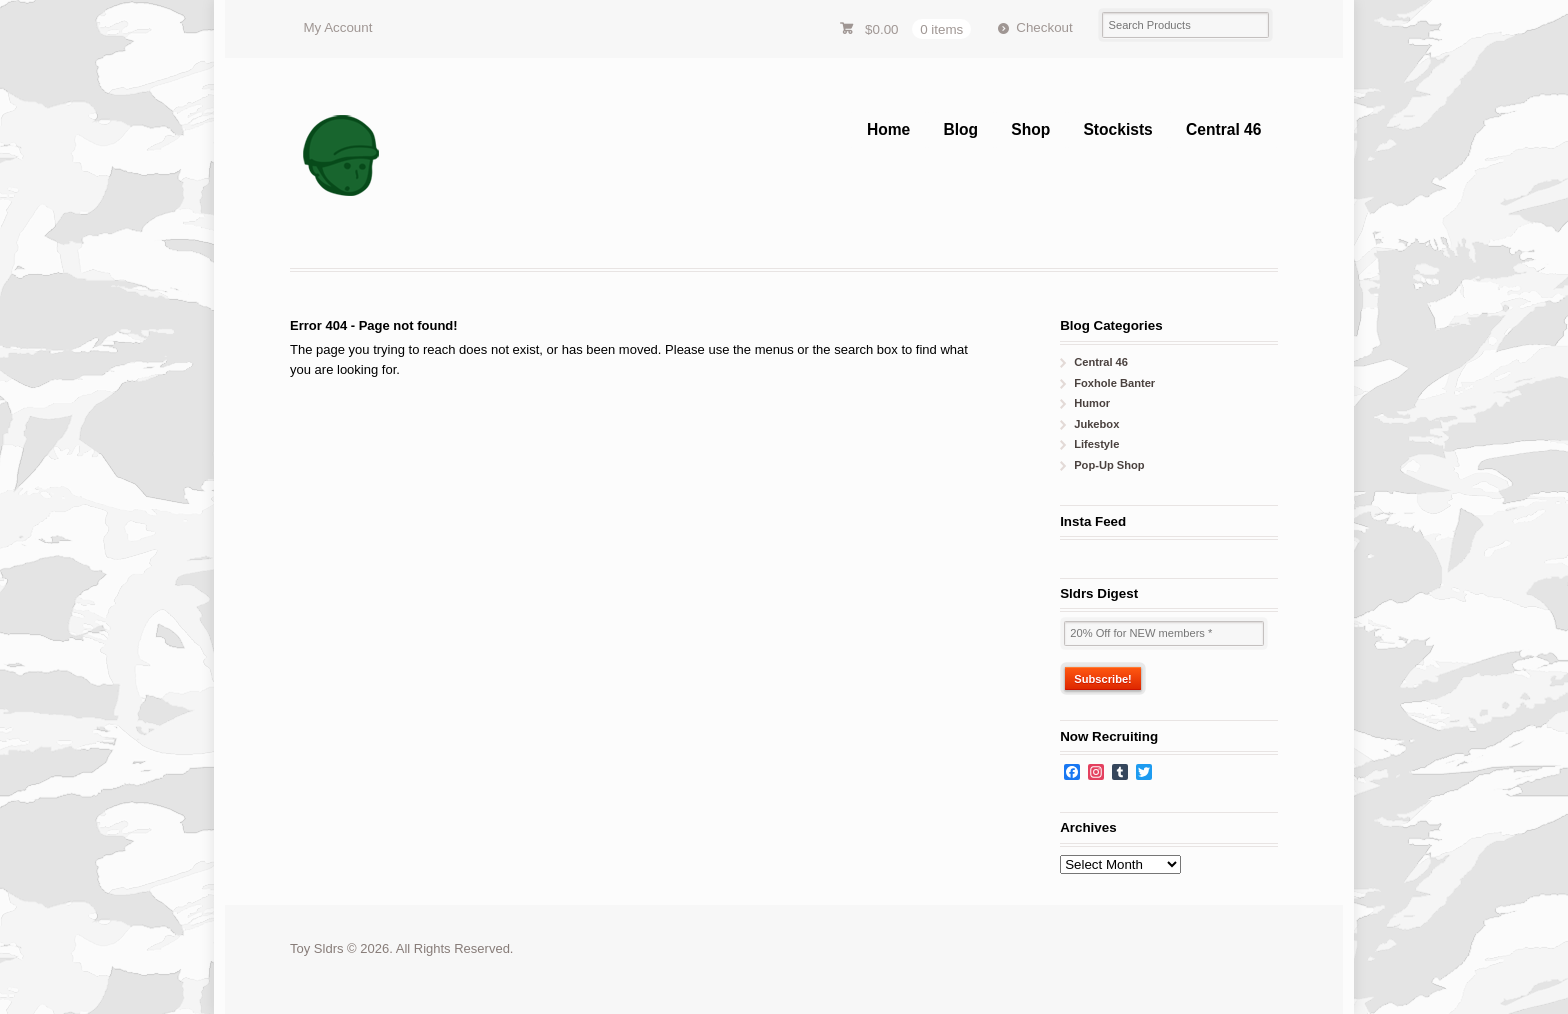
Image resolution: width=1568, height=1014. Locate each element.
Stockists (1117, 129)
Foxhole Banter (1114, 383)
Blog (960, 129)
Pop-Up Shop (1109, 465)
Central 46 (1223, 129)
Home (888, 129)
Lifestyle (1096, 444)
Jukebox (1096, 424)
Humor (1092, 403)
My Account (337, 27)
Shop (1030, 129)
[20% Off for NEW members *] (1164, 633)
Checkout (1044, 27)
